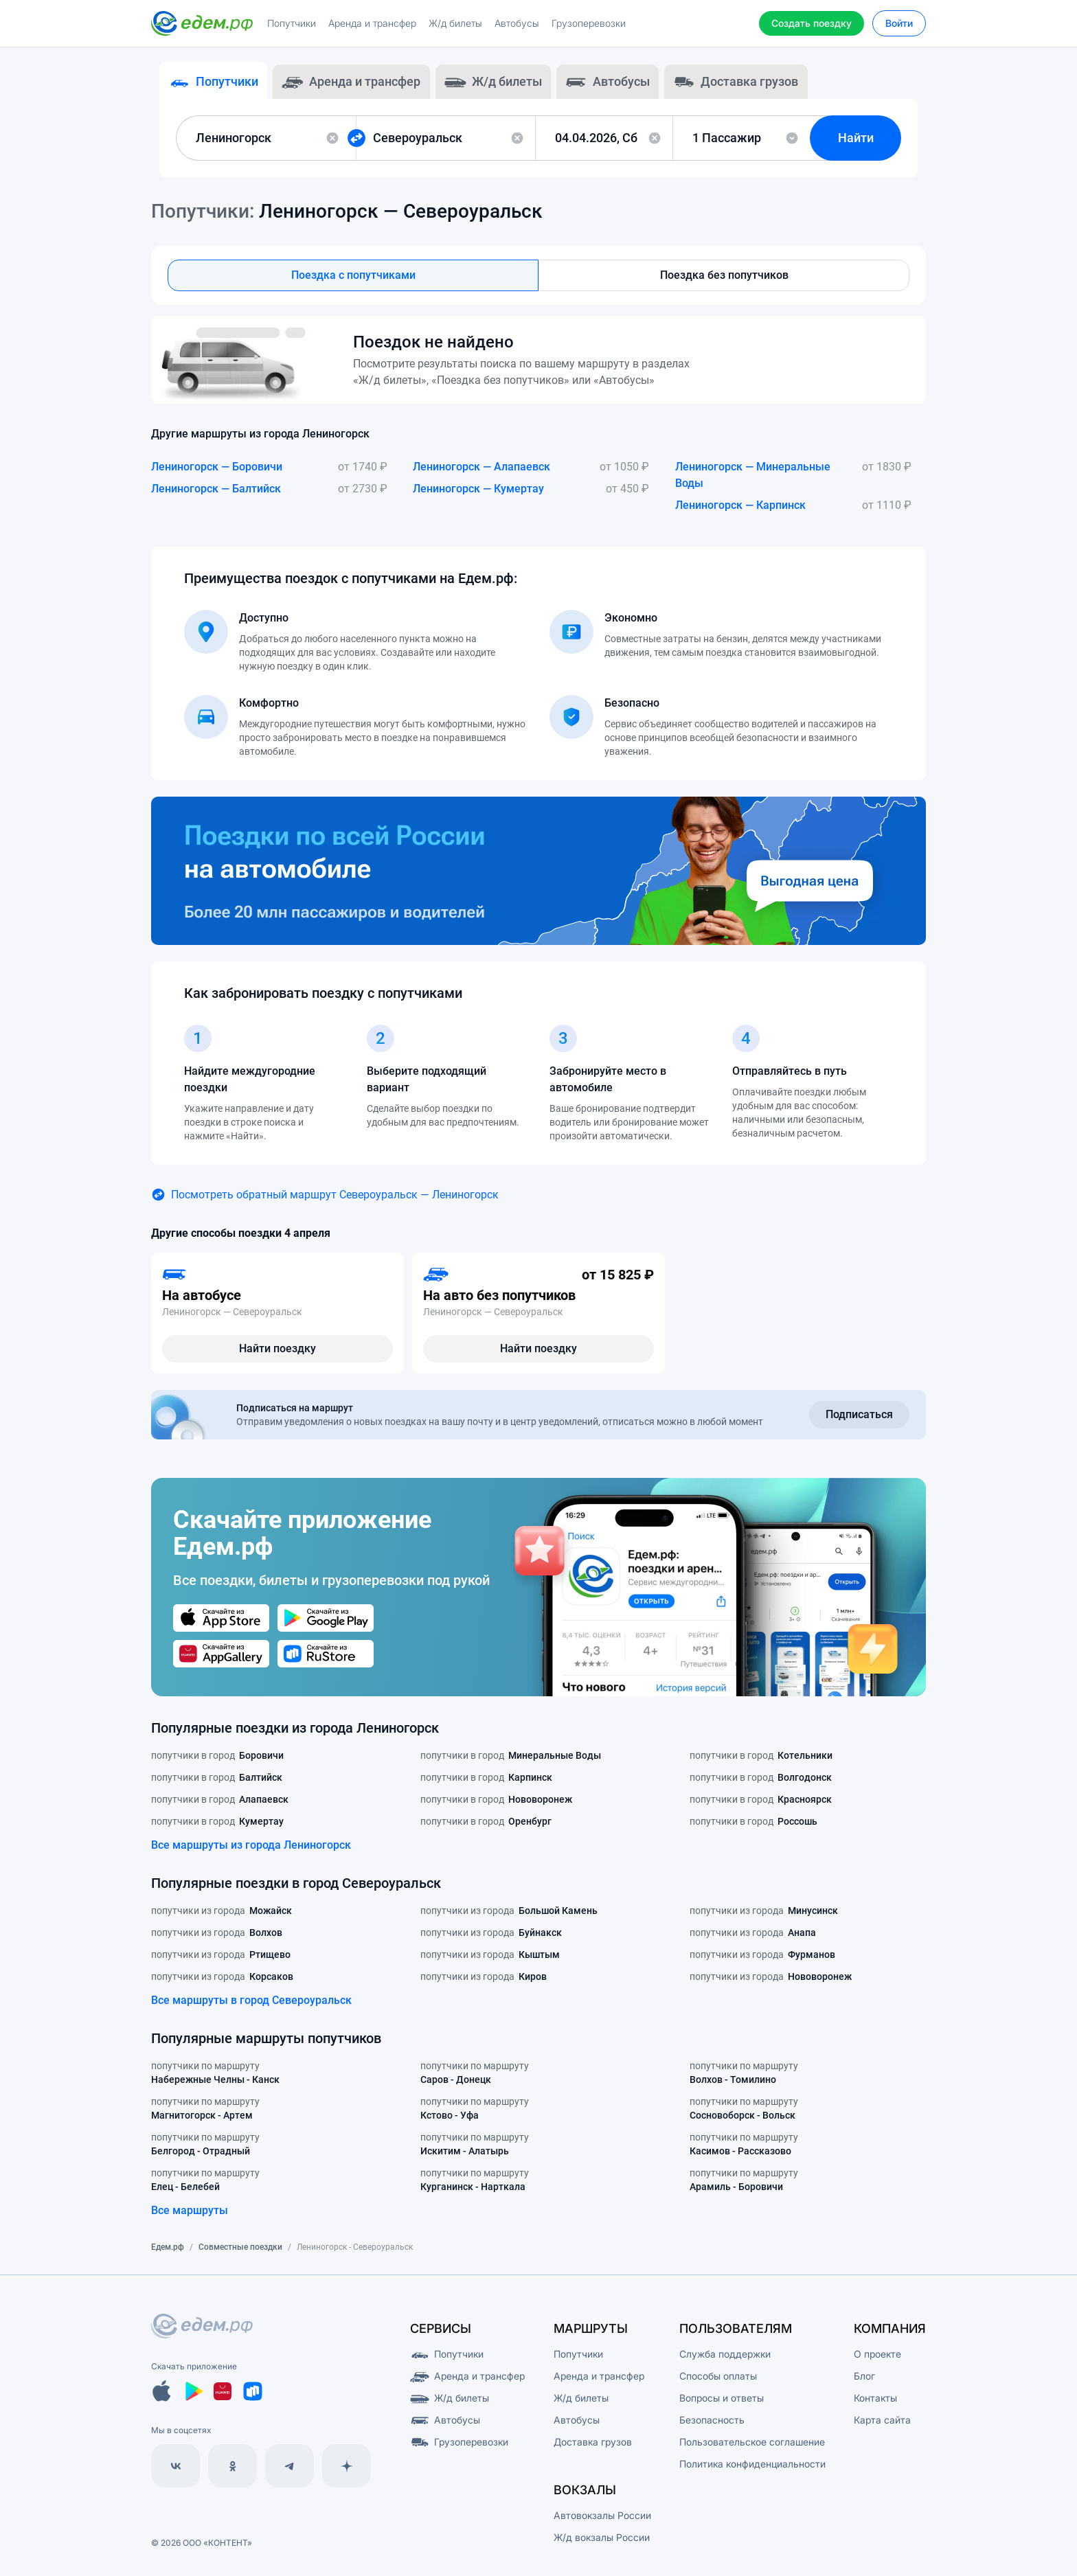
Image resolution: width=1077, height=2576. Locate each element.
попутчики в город (217, 1763)
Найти (864, 142)
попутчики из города (221, 1918)
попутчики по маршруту (215, 2081)
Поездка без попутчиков (724, 281)
